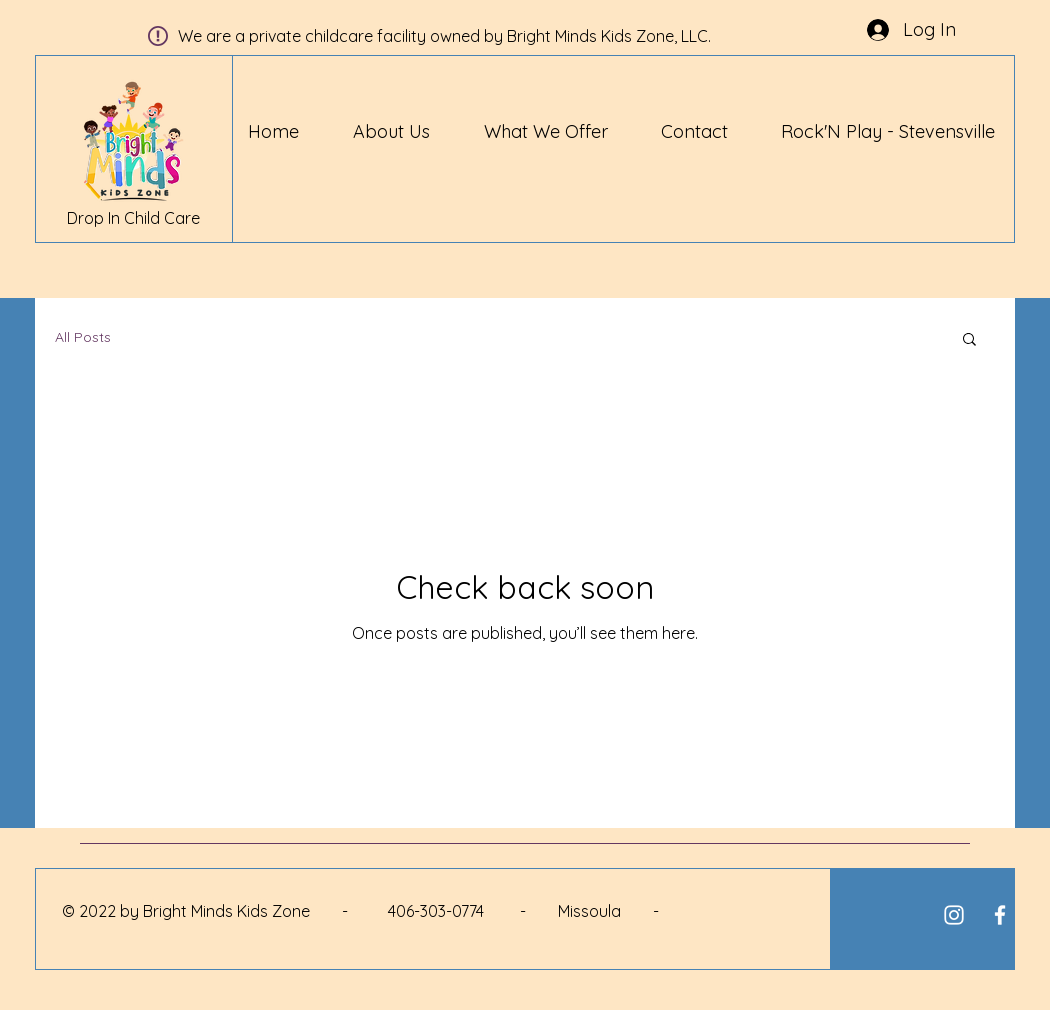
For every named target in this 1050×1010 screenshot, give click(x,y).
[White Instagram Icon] (954, 915)
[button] (969, 340)
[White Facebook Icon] (1000, 915)
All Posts (83, 337)
